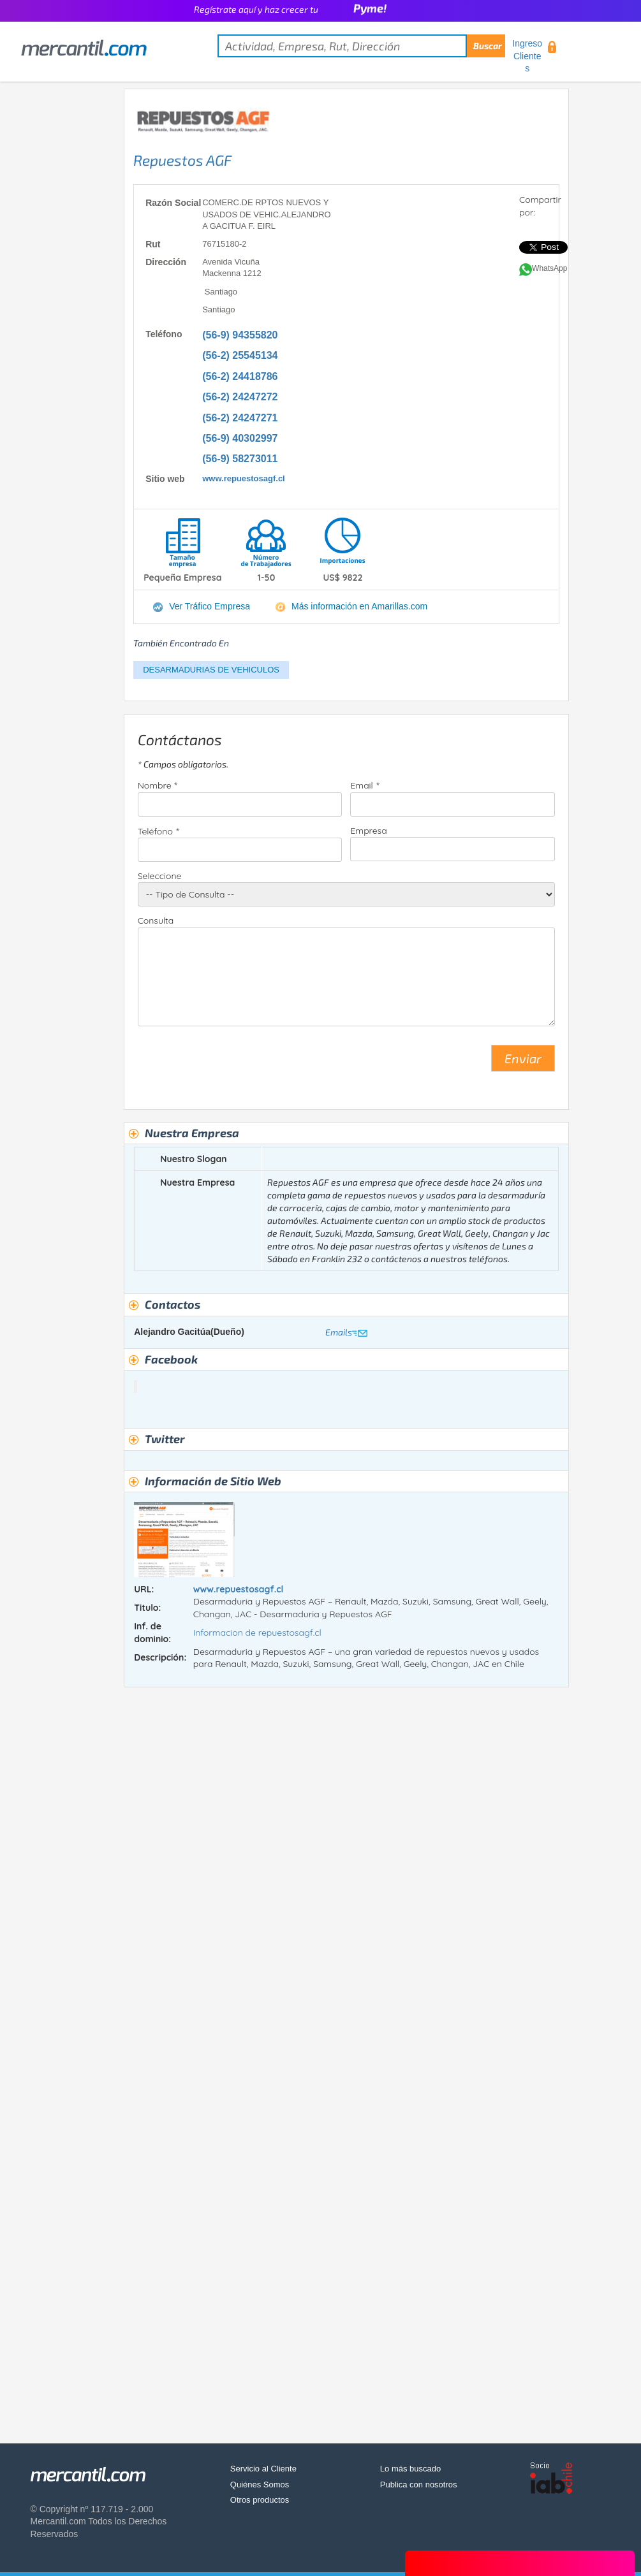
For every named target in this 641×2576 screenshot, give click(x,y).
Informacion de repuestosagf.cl (257, 1632)
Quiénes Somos (260, 2484)
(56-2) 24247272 (239, 396)
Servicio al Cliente (263, 2468)
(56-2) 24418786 (239, 376)
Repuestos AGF (182, 160)
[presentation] (235, 1063)
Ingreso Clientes (527, 55)
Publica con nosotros (418, 2484)
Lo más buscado (410, 2468)
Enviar (523, 1058)
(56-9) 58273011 (239, 458)
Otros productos (260, 2500)
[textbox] (361, 45)
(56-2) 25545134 (239, 355)
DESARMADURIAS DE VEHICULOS (211, 669)
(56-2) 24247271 (239, 417)
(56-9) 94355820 (239, 335)
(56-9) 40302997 (239, 438)
